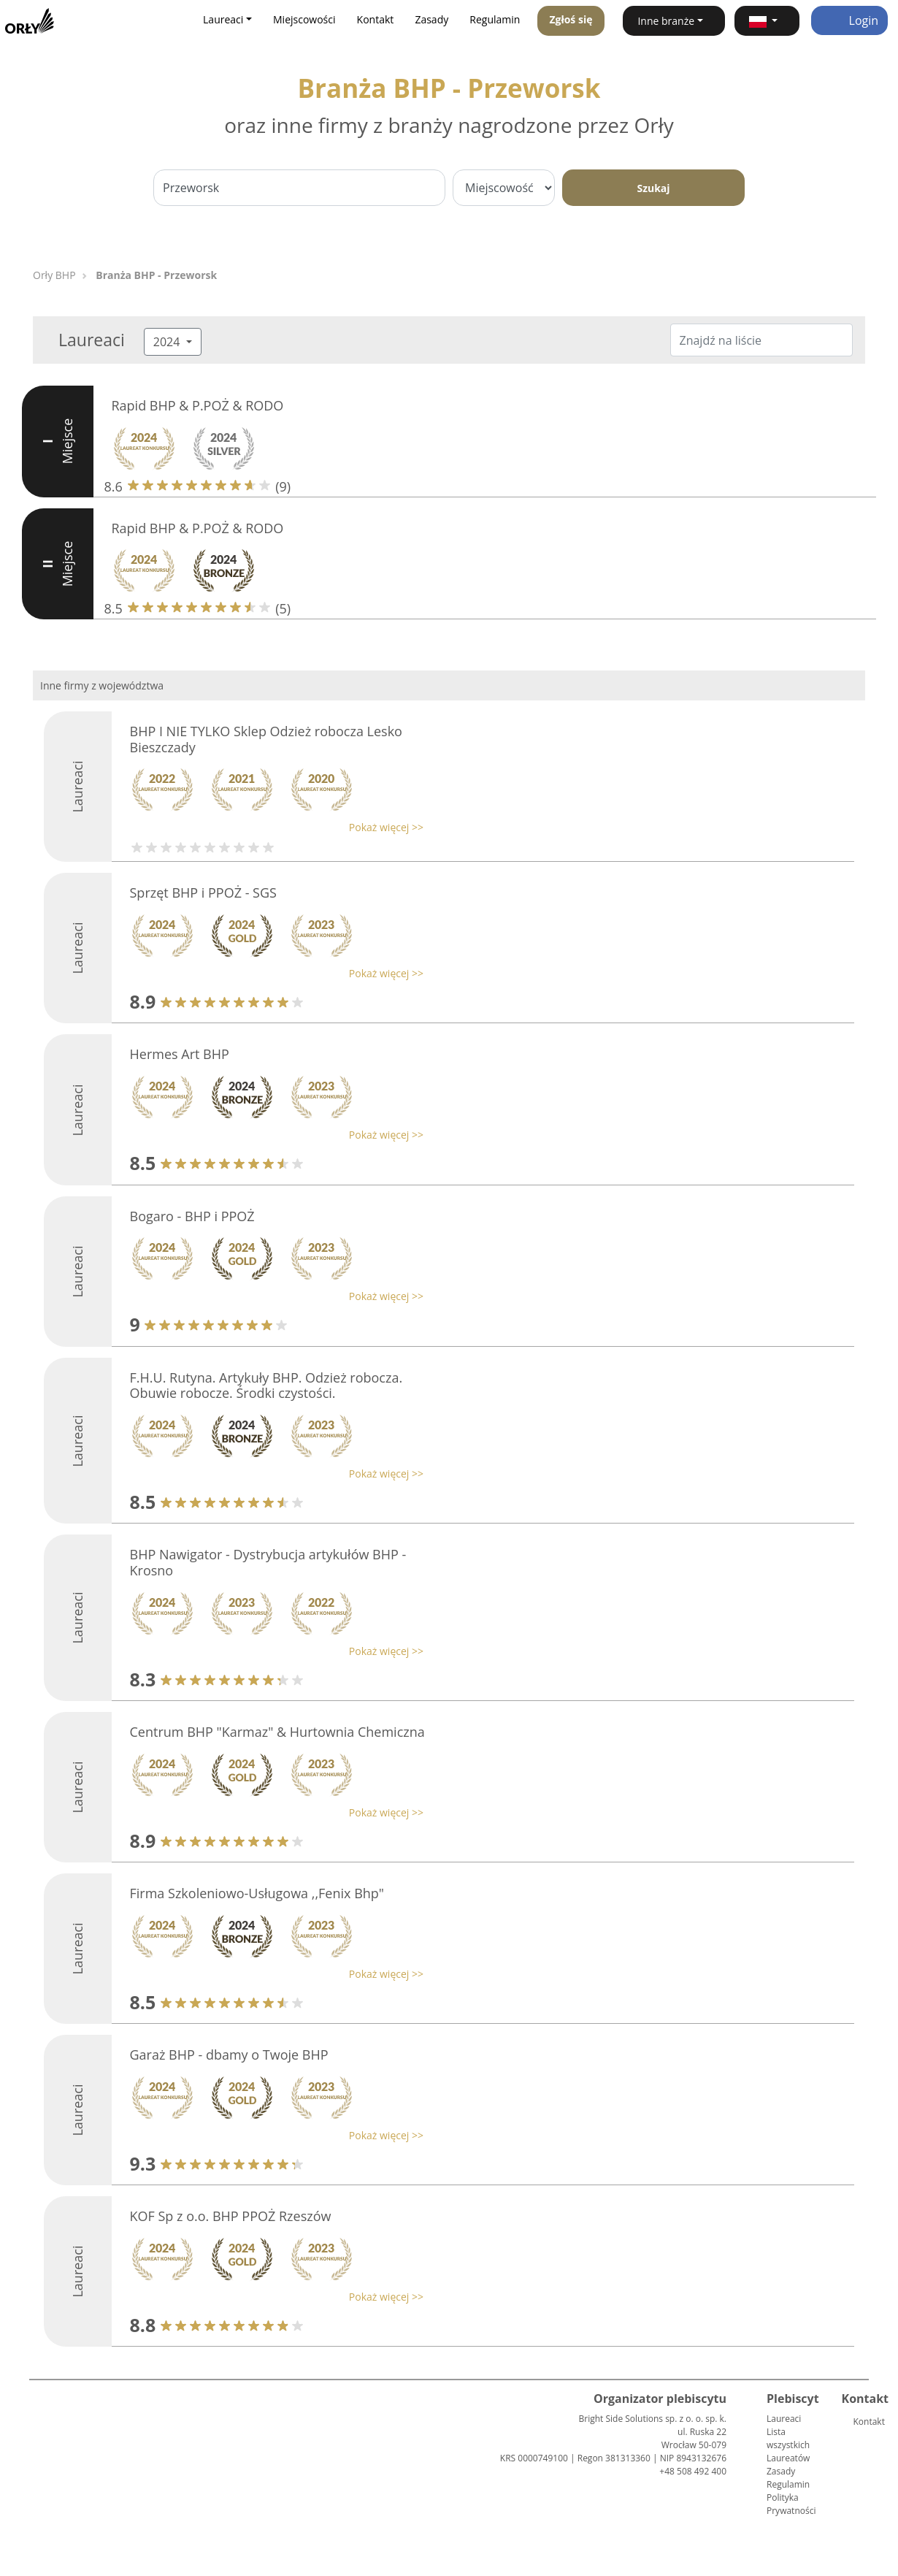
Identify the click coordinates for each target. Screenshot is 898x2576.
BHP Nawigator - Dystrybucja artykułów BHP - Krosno (268, 1562)
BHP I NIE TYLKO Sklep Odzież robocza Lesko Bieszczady (266, 739)
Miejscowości (304, 19)
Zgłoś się (570, 19)
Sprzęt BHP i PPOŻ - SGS (203, 892)
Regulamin (494, 19)
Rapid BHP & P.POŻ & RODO (198, 405)
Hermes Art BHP (179, 1054)
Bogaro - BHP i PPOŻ (192, 1216)
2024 (168, 342)
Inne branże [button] (665, 21)
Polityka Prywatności (791, 2504)
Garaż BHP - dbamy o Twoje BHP (229, 2054)
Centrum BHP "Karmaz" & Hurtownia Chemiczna (277, 1731)
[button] (766, 21)
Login (849, 20)
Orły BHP (54, 275)
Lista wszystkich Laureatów (788, 2445)
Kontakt (375, 19)
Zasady (431, 19)
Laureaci (784, 2418)
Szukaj (653, 188)
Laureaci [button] (223, 19)
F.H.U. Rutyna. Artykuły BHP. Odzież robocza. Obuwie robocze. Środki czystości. (266, 1385)
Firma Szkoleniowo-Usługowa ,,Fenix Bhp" (257, 1893)
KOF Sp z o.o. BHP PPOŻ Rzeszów (230, 2216)
